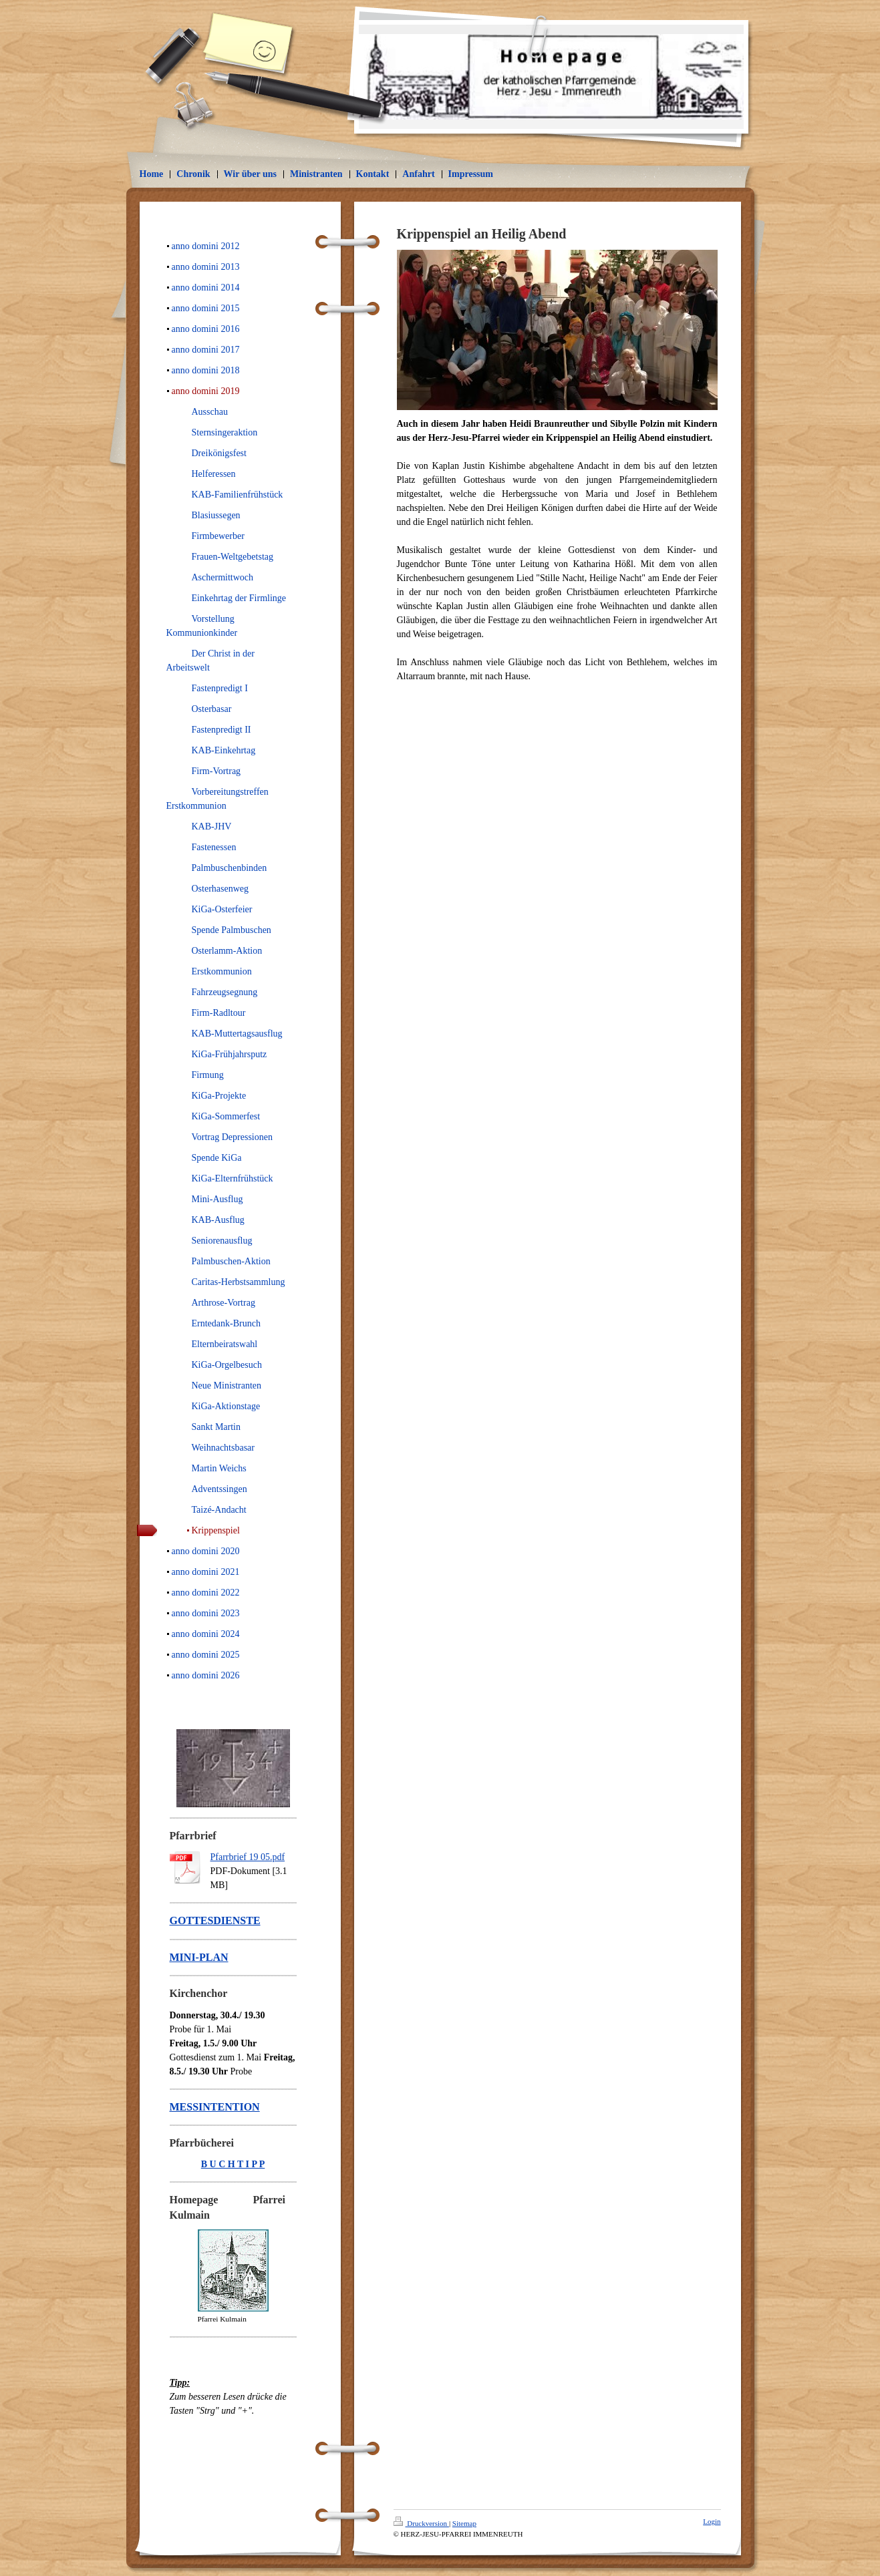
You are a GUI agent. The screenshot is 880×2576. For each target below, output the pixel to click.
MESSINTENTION (215, 2106)
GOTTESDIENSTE (215, 1920)
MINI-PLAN (199, 1957)
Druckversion (421, 2523)
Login (711, 2521)
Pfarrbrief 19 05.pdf (247, 1857)
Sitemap (464, 2523)
